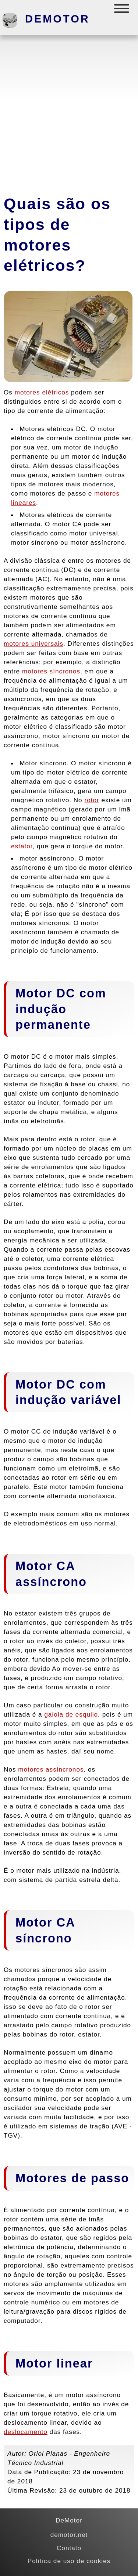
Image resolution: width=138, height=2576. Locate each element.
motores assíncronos (51, 1769)
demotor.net (69, 2534)
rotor (91, 800)
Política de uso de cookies (69, 2561)
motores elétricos (42, 392)
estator (22, 846)
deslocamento (25, 2431)
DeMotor (57, 19)
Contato (69, 2548)
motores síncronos (51, 671)
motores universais (33, 643)
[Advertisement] (69, 111)
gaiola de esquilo (71, 1714)
